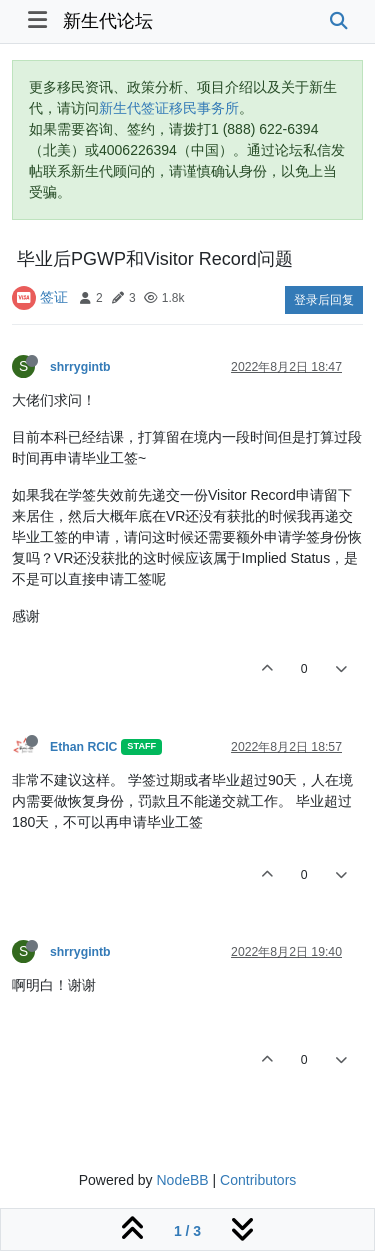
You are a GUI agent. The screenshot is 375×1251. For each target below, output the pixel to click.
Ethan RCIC (83, 747)
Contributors (258, 1180)
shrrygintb (80, 367)
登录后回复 (324, 300)
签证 (54, 297)
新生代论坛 (108, 21)
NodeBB (182, 1180)
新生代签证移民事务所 (169, 108)
